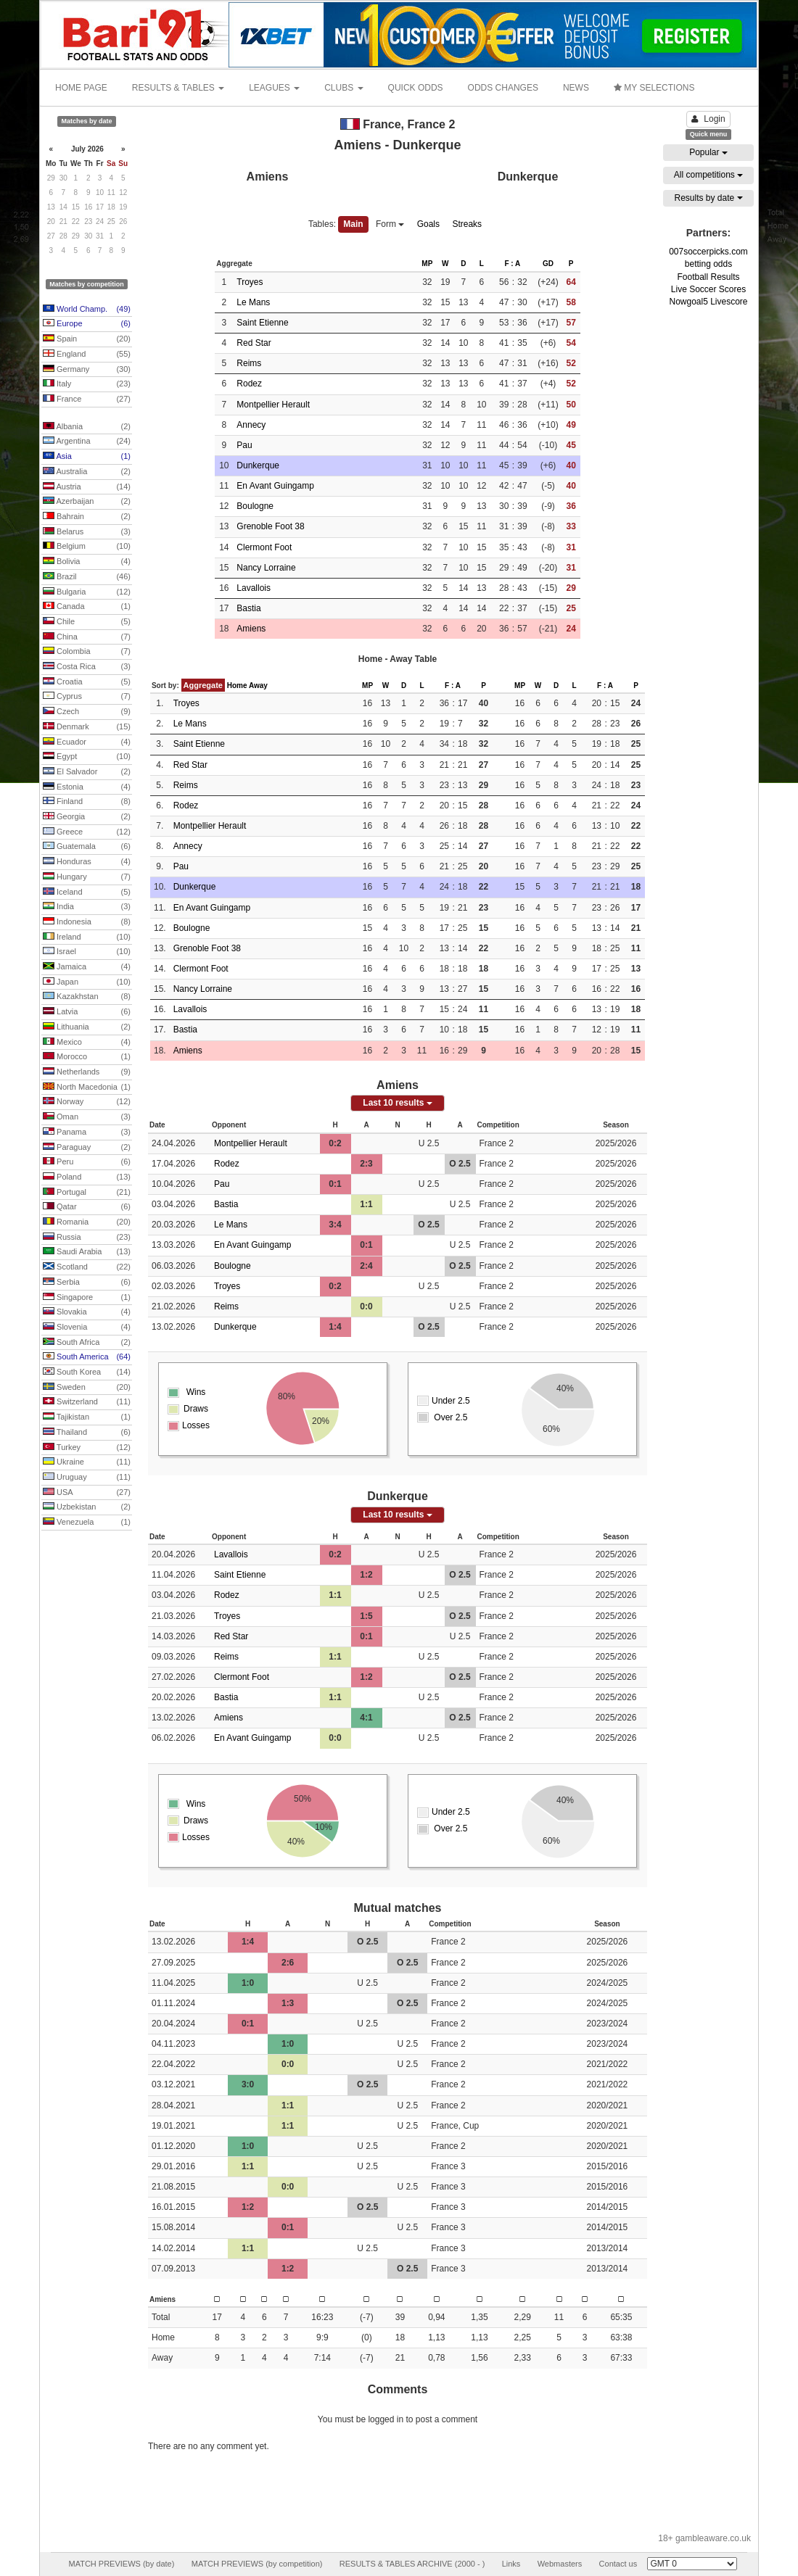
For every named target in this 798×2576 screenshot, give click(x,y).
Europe (87, 324)
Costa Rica (87, 667)
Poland (87, 1177)
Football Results (708, 277)
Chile (87, 622)
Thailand (87, 1432)
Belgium (87, 546)
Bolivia (87, 562)
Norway (87, 1102)
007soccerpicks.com (708, 252)
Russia (87, 1237)
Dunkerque (257, 465)
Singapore (87, 1298)
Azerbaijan (87, 502)
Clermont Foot (264, 547)
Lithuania (87, 1027)
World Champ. (87, 309)
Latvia (87, 1012)
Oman (87, 1117)
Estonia (87, 787)
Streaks (467, 224)
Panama (87, 1132)
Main (353, 224)
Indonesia (87, 922)
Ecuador (87, 742)
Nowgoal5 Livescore (708, 302)
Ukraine (87, 1462)
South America (87, 1357)
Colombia (87, 652)
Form (390, 224)
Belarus (87, 532)
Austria (87, 487)
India (87, 907)
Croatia (87, 682)
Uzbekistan (87, 1507)
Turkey (87, 1448)
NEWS (576, 88)
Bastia (248, 608)
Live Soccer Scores (708, 289)
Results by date (708, 198)
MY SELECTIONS (654, 88)
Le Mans (253, 302)
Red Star (253, 343)
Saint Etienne (262, 323)
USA (87, 1493)
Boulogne (254, 506)
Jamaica (87, 967)
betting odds (708, 264)
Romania (87, 1222)
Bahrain (87, 517)
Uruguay (87, 1477)
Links (511, 2563)
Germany (87, 370)
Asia (87, 457)
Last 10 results (397, 1103)
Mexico (87, 1042)
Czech (87, 712)
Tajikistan (87, 1417)
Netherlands (87, 1072)
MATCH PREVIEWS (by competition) (257, 2563)
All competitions (708, 175)
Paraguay (87, 1148)
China (87, 637)
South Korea (87, 1372)
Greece (87, 832)
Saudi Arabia (87, 1252)
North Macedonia (87, 1087)
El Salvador (87, 772)
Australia (87, 472)
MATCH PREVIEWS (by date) (121, 2563)
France (87, 399)
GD (548, 264)
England (87, 354)
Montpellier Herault (273, 404)
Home (237, 685)
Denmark (87, 727)
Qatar (87, 1207)
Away (258, 685)
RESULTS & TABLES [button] (178, 88)
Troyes (249, 282)
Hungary (87, 877)
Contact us (618, 2563)
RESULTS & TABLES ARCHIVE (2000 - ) (412, 2563)
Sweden (87, 1387)
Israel (87, 952)
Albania (87, 427)
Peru (87, 1162)
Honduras (87, 862)
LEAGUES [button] (274, 88)
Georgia (87, 817)
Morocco (87, 1057)
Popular (708, 152)
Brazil (87, 577)
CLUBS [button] (343, 88)
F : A (512, 264)
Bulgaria (87, 592)
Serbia (87, 1282)
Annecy (251, 425)
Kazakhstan (87, 997)
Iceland (87, 892)
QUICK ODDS (415, 88)
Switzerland (87, 1402)
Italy (87, 384)
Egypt (87, 757)
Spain (87, 339)
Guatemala (87, 847)
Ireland (87, 937)
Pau (244, 445)
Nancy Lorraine (265, 568)
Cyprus (87, 697)
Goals (428, 224)
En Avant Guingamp (275, 486)
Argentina (87, 441)
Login (708, 119)
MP (426, 264)
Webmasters (560, 2563)
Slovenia (87, 1327)
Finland (87, 802)
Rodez (249, 383)
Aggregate (203, 685)
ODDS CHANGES (503, 88)
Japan (87, 982)
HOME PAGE (81, 88)
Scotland (87, 1267)
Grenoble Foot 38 (270, 526)
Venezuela (87, 1522)
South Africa (87, 1343)
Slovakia (87, 1312)
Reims (248, 363)
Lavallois (253, 588)
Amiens (251, 629)
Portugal (87, 1192)
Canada (87, 607)
